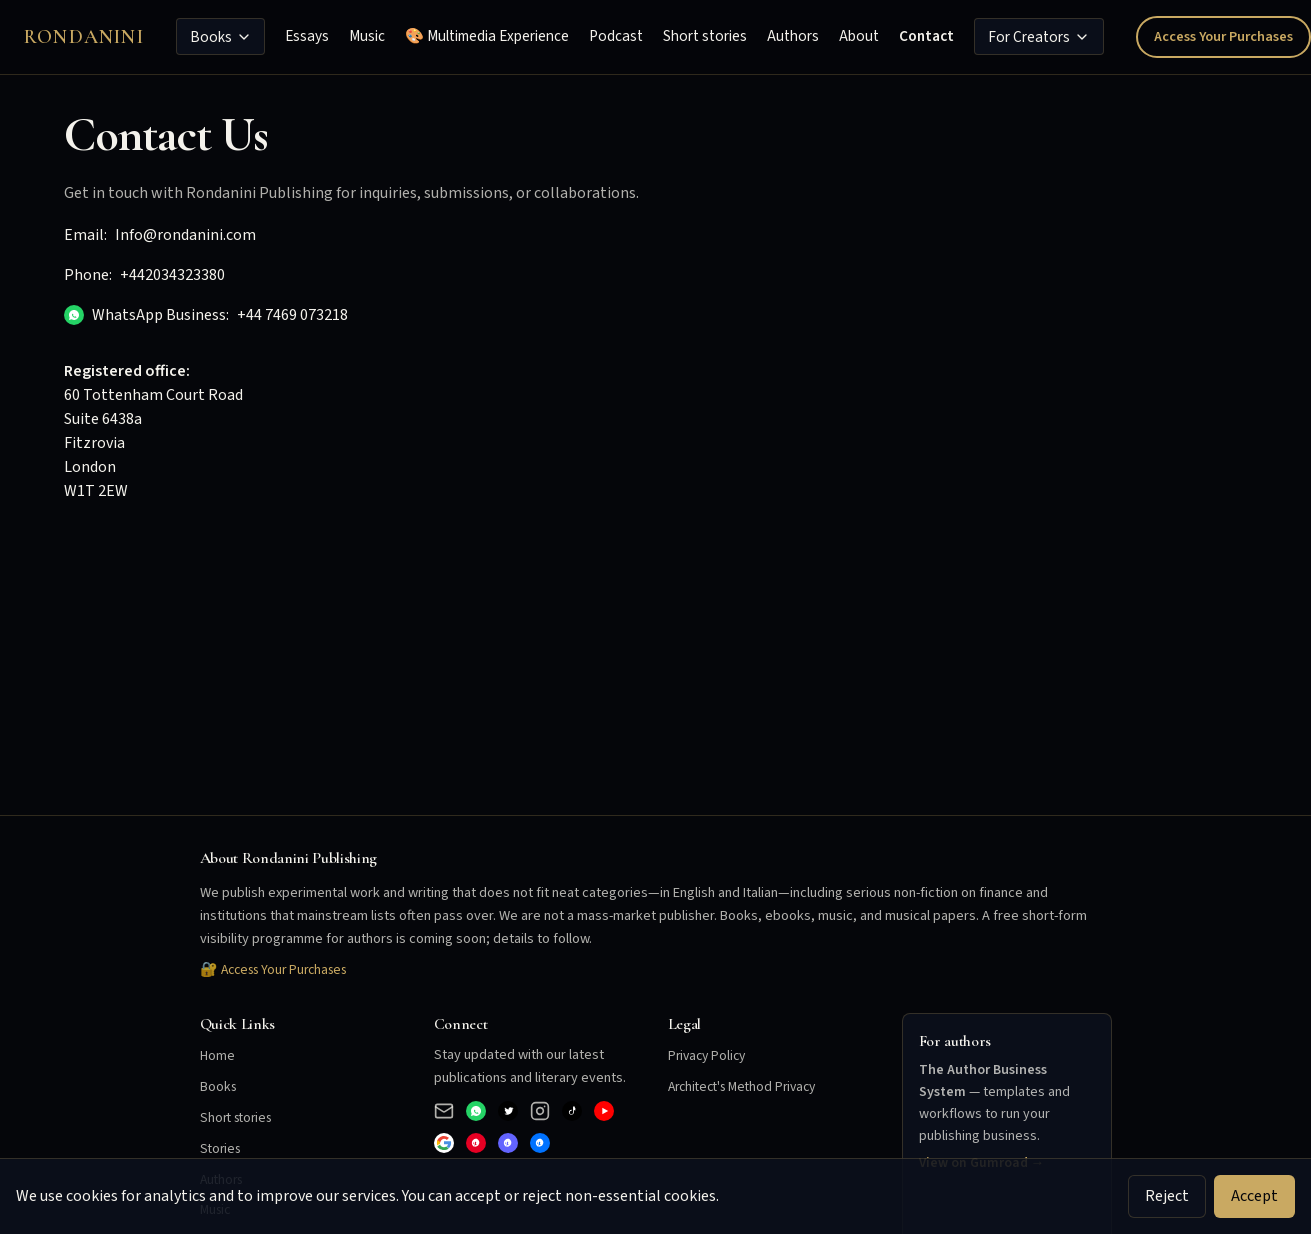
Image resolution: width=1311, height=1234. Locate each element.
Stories (222, 1148)
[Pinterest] (476, 1143)
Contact (926, 36)
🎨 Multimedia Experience (487, 36)
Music (367, 36)
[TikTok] (572, 1111)
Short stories (705, 36)
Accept (1254, 1196)
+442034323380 (172, 275)
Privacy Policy (709, 1055)
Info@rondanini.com (185, 235)
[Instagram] (540, 1111)
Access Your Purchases (1223, 36)
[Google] (444, 1143)
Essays (307, 36)
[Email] (444, 1111)
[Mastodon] (508, 1143)
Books (221, 37)
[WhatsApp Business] (476, 1111)
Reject (1167, 1196)
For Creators (1039, 37)
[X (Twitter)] (508, 1111)
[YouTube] (604, 1111)
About (859, 36)
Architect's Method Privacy (748, 1086)
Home (218, 1055)
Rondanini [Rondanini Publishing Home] (84, 37)
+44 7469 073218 (292, 315)
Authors (793, 36)
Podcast (616, 36)
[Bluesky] (540, 1143)
